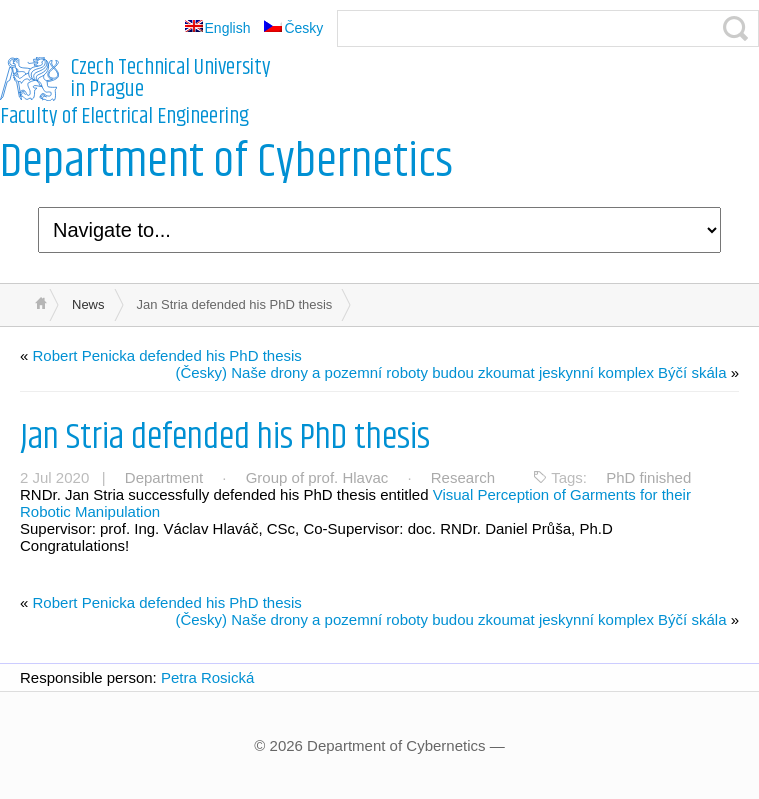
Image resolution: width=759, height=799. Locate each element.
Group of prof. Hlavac (317, 477)
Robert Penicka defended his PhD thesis (167, 355)
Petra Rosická (207, 677)
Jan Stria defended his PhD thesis (225, 437)
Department (164, 477)
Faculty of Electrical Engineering (124, 117)
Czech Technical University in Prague (171, 79)
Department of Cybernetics (226, 162)
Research (463, 477)
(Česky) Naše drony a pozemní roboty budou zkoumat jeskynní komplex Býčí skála (450, 372)
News (88, 304)
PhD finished (648, 477)
